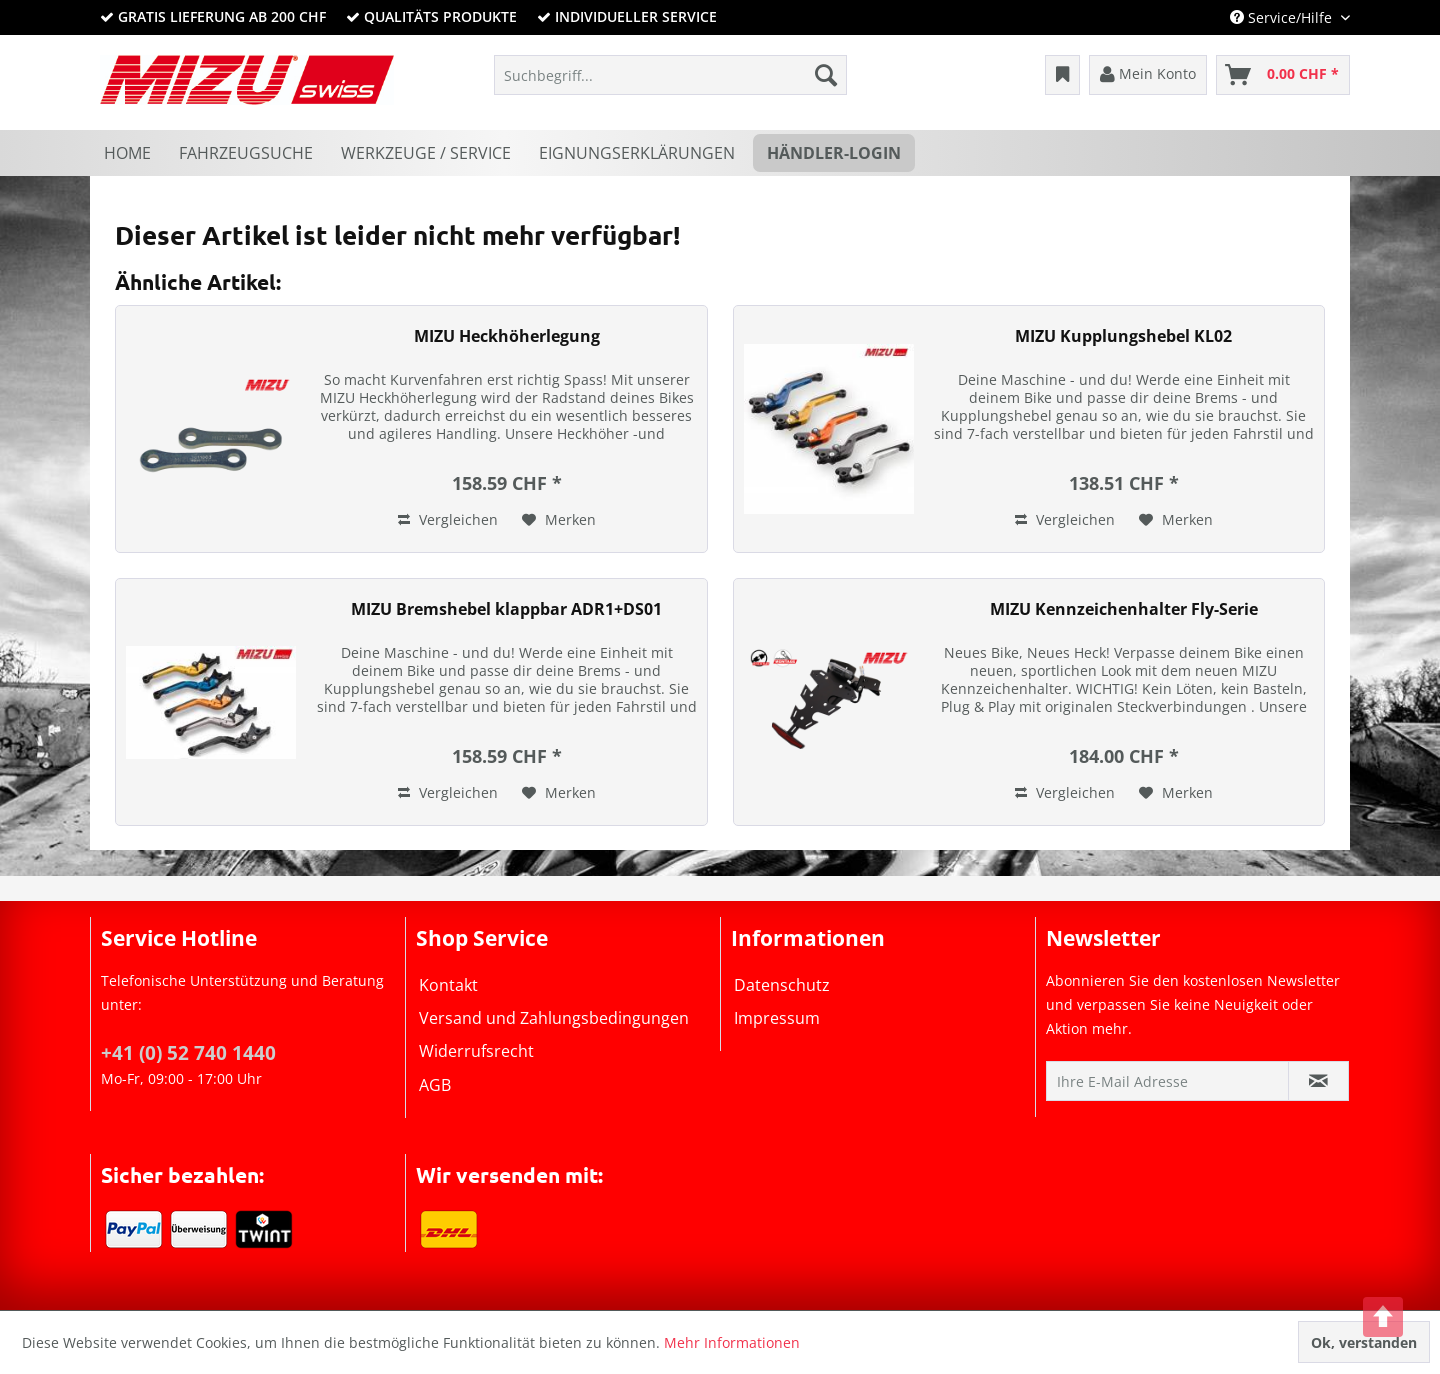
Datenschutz (782, 985)
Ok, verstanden (1364, 1342)
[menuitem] (670, 75)
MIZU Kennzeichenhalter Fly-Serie (1124, 609)
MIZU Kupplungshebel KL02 (1123, 336)
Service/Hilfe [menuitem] (1283, 17)
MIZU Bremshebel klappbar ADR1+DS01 (506, 609)
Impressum (777, 1018)
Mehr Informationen (732, 1342)
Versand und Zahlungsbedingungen (554, 1018)
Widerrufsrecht (476, 1051)
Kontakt (448, 985)
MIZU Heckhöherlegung (507, 336)
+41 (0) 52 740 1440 (188, 1053)
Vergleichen (448, 519)
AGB (435, 1085)
